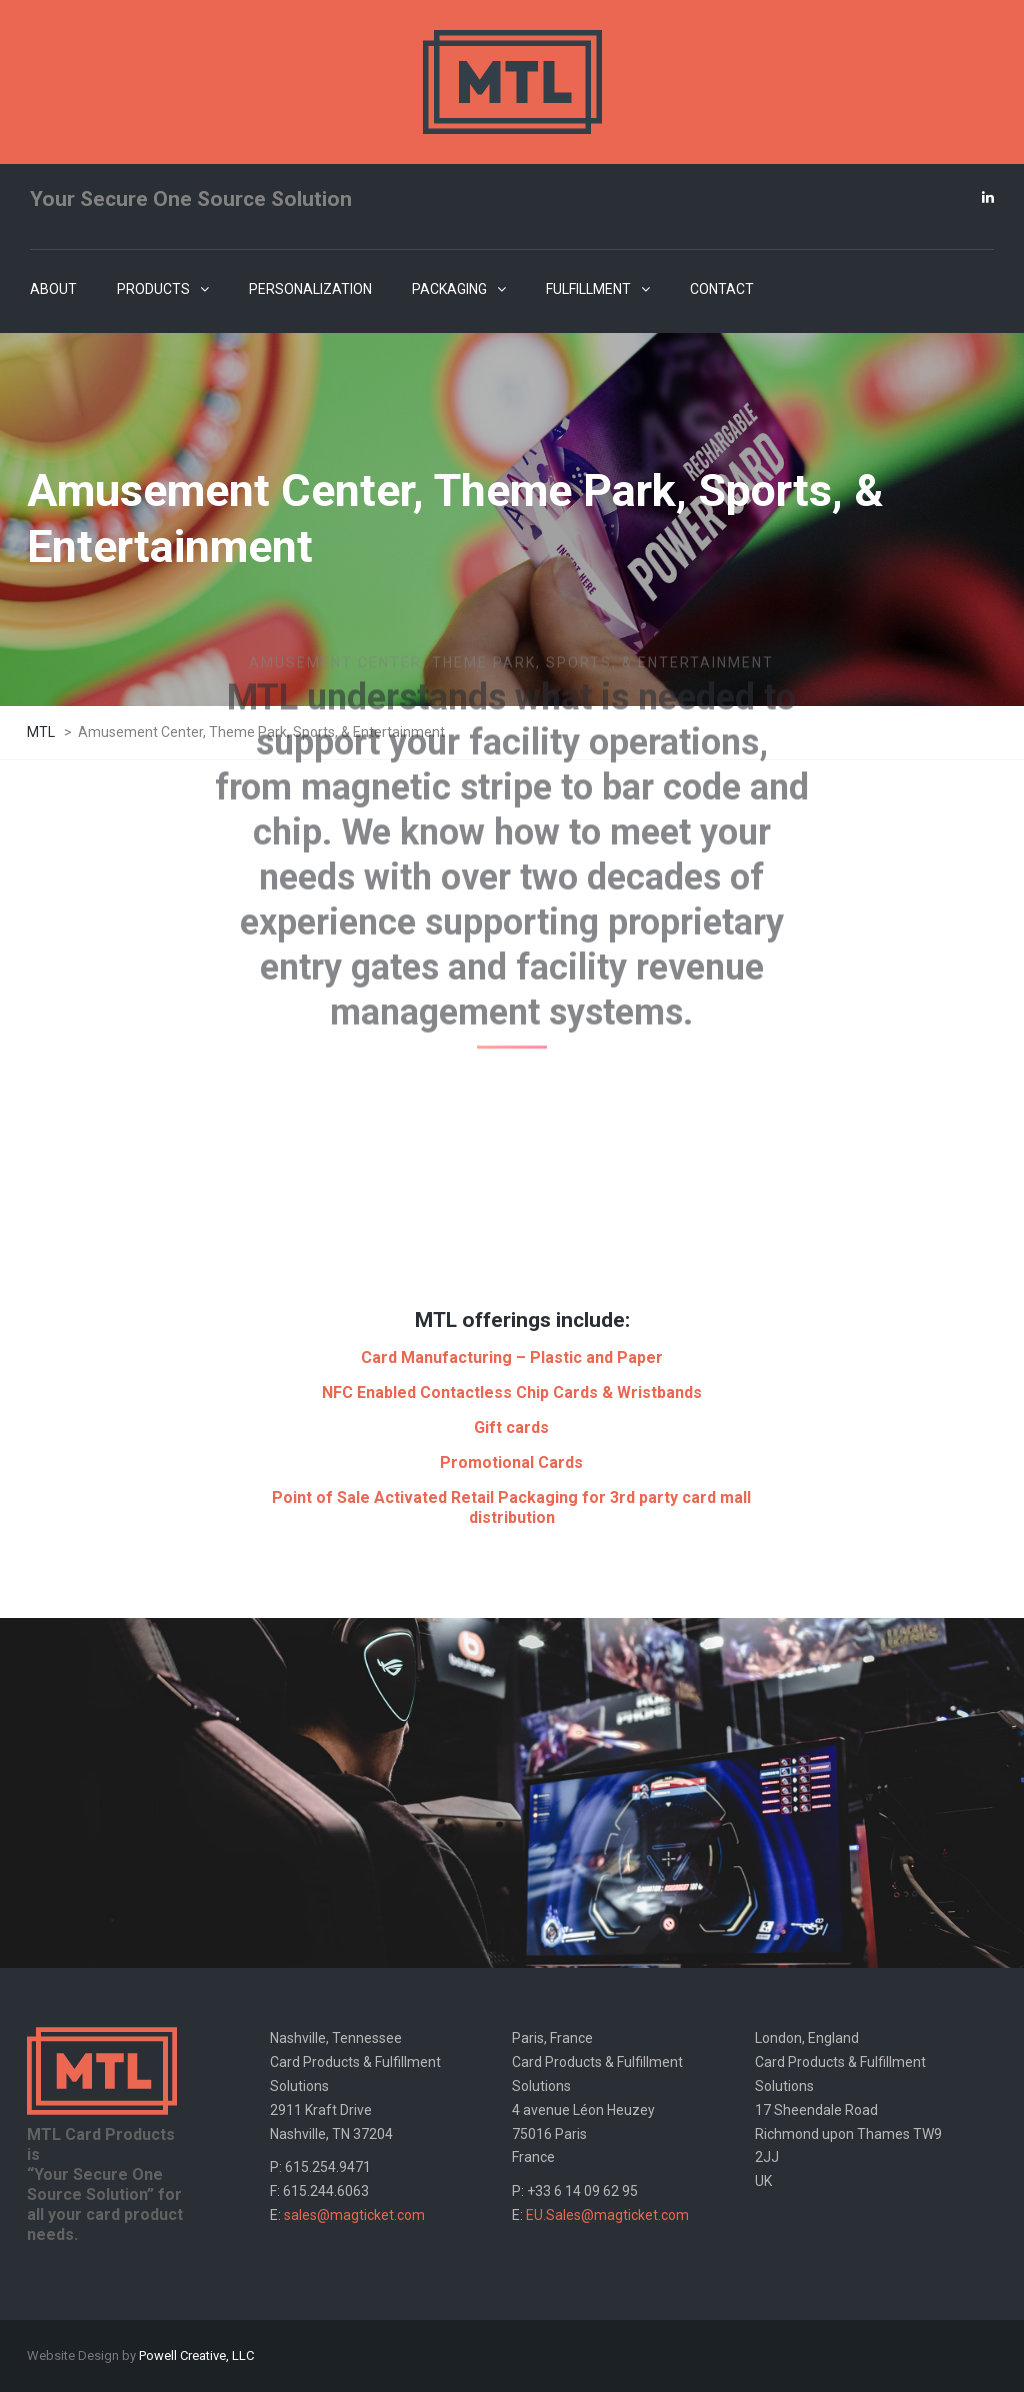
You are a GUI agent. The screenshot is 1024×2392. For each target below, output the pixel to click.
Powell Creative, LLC (196, 2355)
